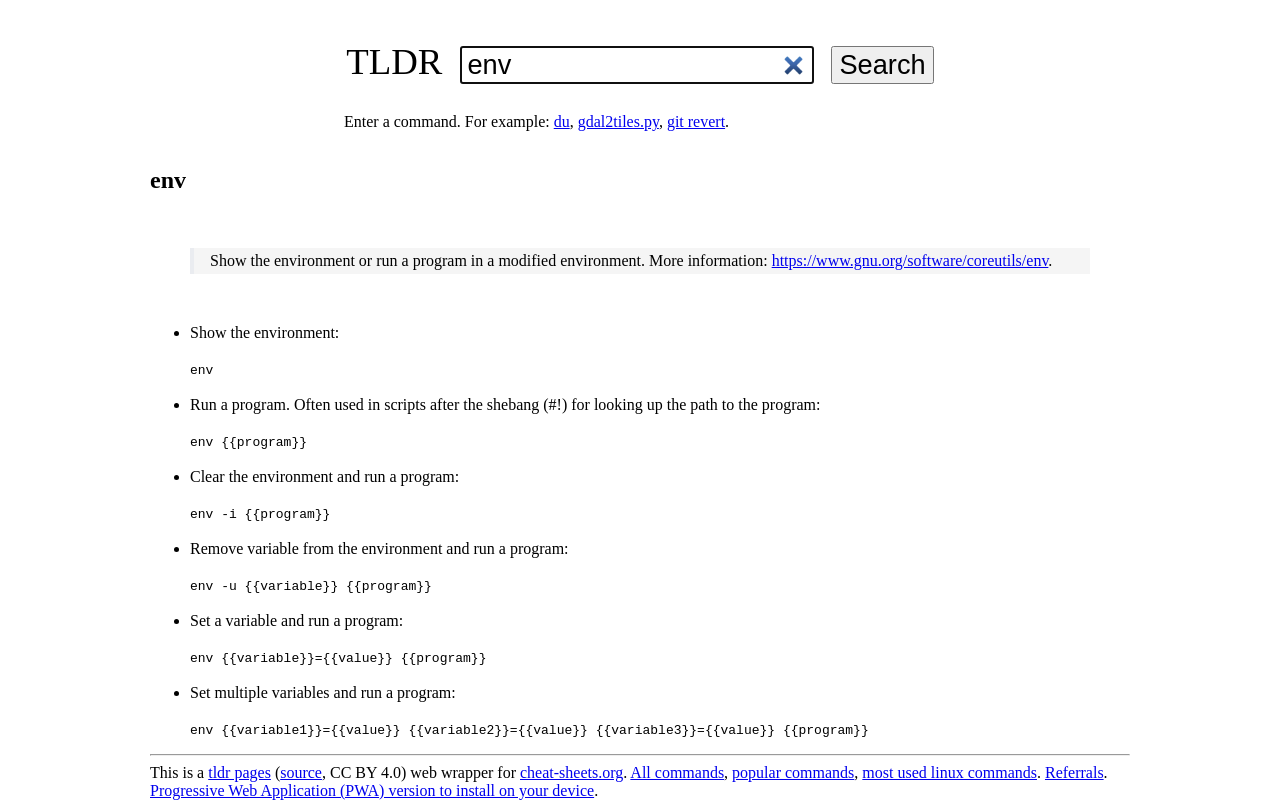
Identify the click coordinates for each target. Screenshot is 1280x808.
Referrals (1074, 772)
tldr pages (239, 772)
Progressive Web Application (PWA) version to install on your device (372, 790)
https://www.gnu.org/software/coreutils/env (910, 260)
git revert (696, 121)
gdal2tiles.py (618, 121)
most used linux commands (949, 772)
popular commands (793, 772)
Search (882, 64)
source (301, 772)
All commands (677, 772)
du (562, 121)
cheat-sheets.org (571, 772)
